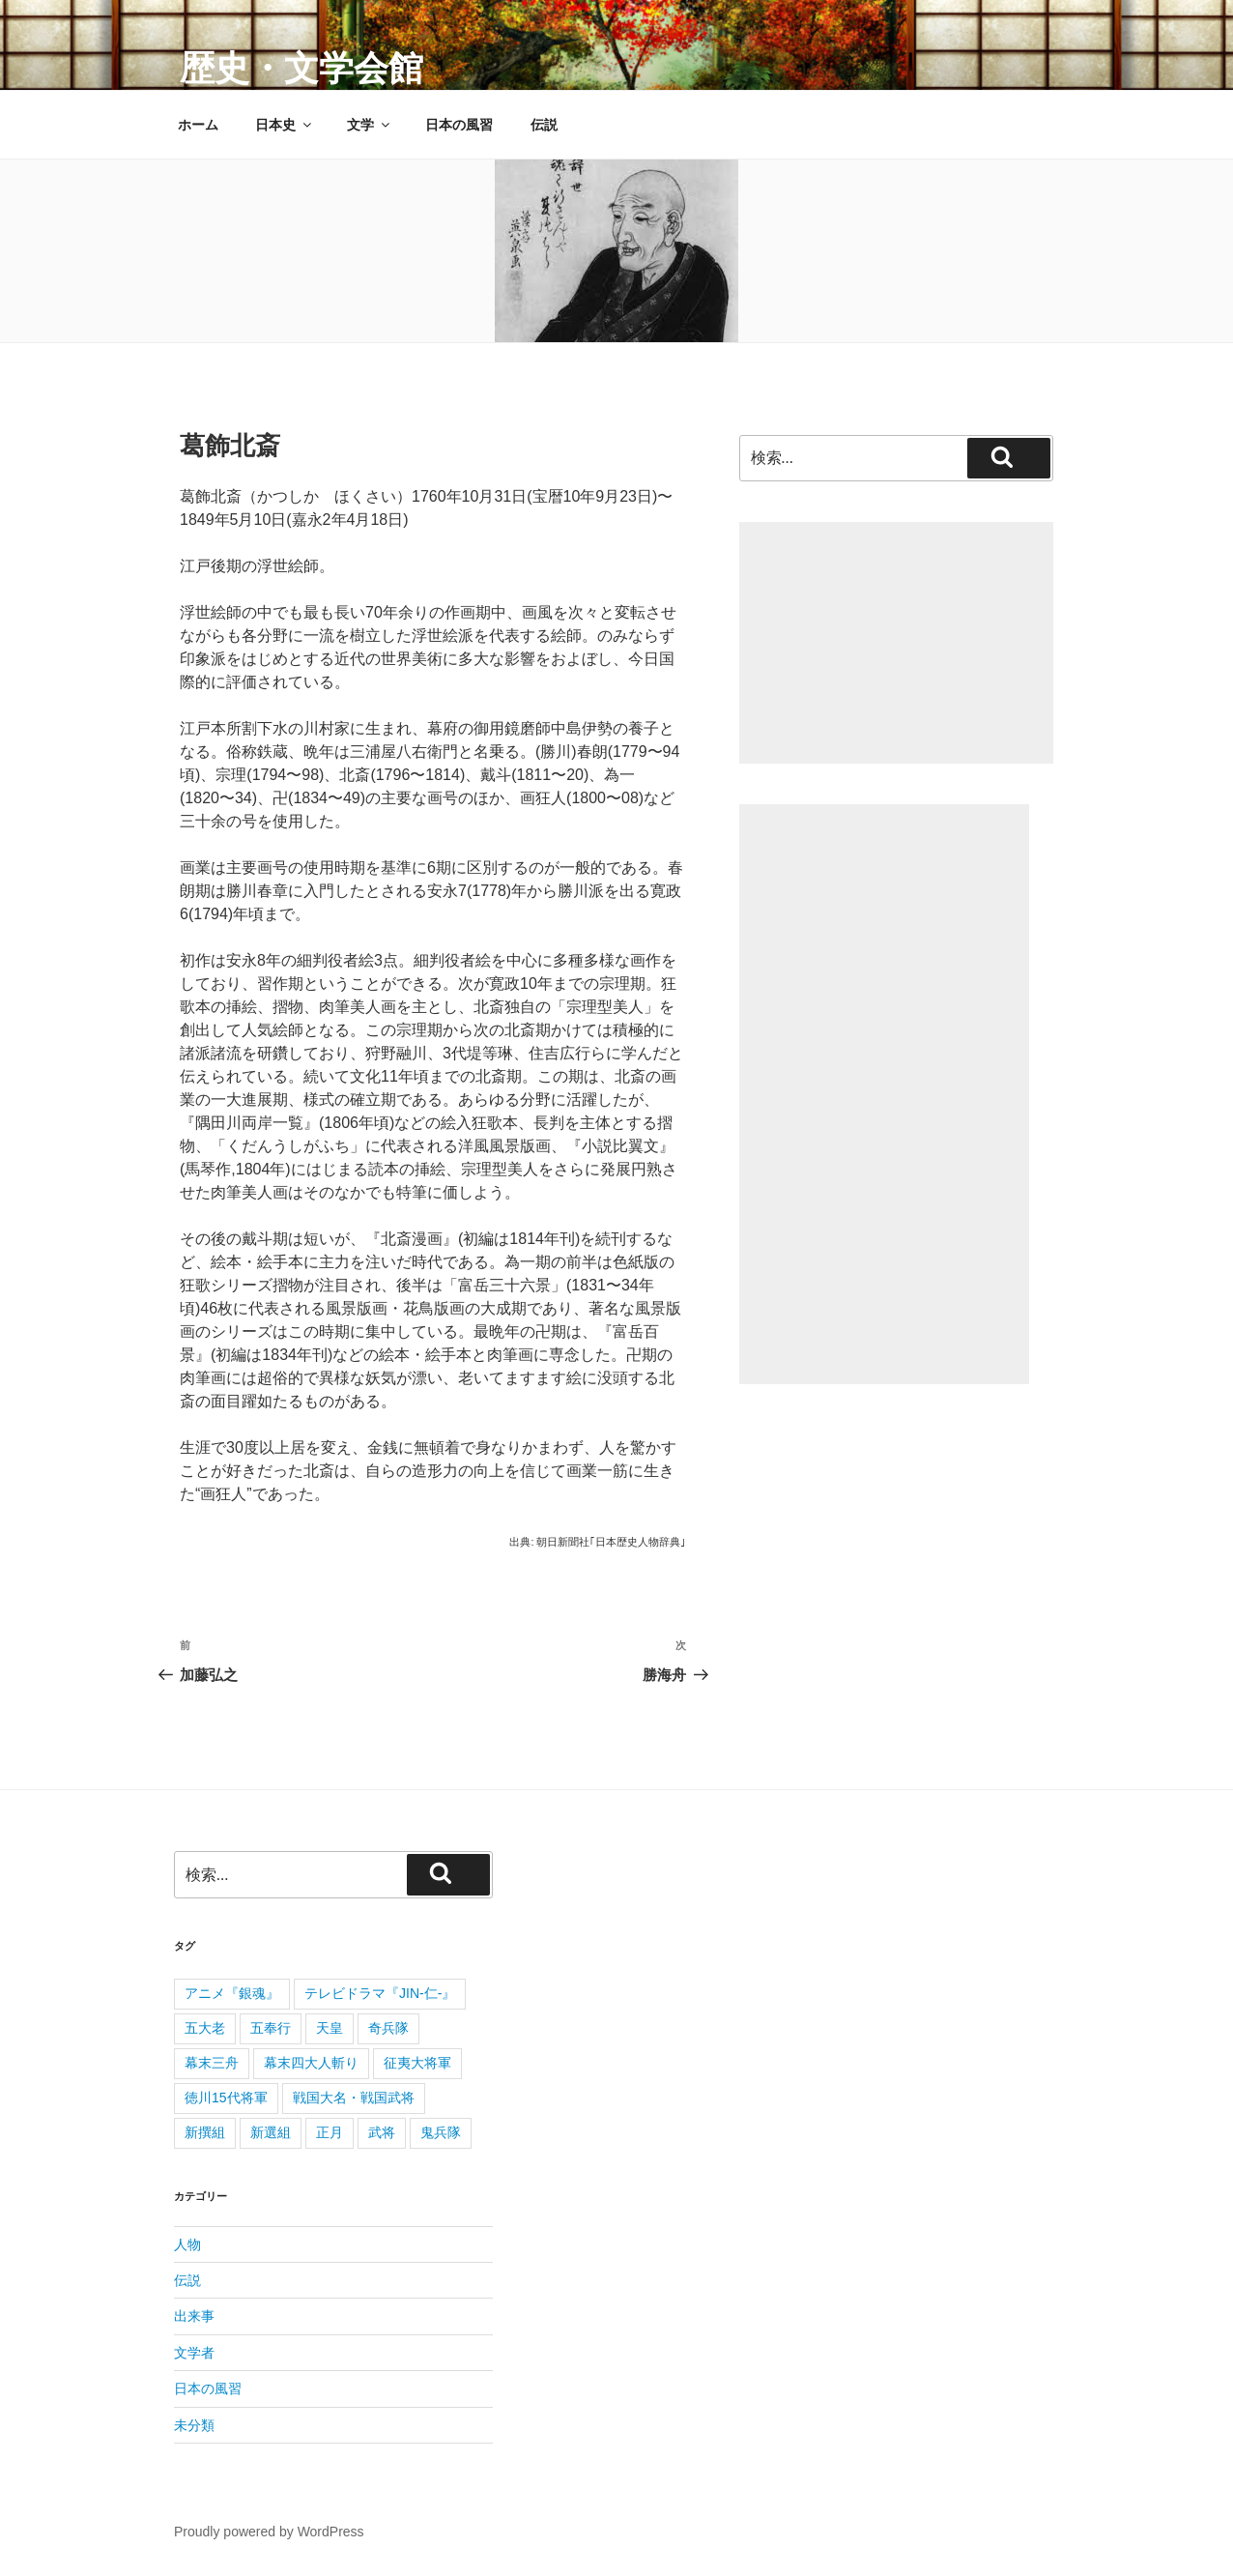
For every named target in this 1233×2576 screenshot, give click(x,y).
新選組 (270, 2132)
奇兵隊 (388, 2028)
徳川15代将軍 (226, 2097)
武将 (381, 2132)
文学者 (194, 2352)
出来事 (194, 2316)
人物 (187, 2244)
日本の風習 (459, 124)
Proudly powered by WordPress (269, 2531)
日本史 (284, 124)
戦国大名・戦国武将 (354, 2097)
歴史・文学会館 (301, 68)
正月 (329, 2132)
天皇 (329, 2028)
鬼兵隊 (440, 2132)
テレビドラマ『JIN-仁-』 (379, 1993)
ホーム (198, 124)
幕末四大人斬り (311, 2062)
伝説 (544, 124)
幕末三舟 (212, 2062)
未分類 (194, 2425)
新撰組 (205, 2132)
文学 (369, 124)
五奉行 (270, 2028)
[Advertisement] (896, 643)
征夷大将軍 (417, 2062)
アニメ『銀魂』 (232, 1993)
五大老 (205, 2028)
